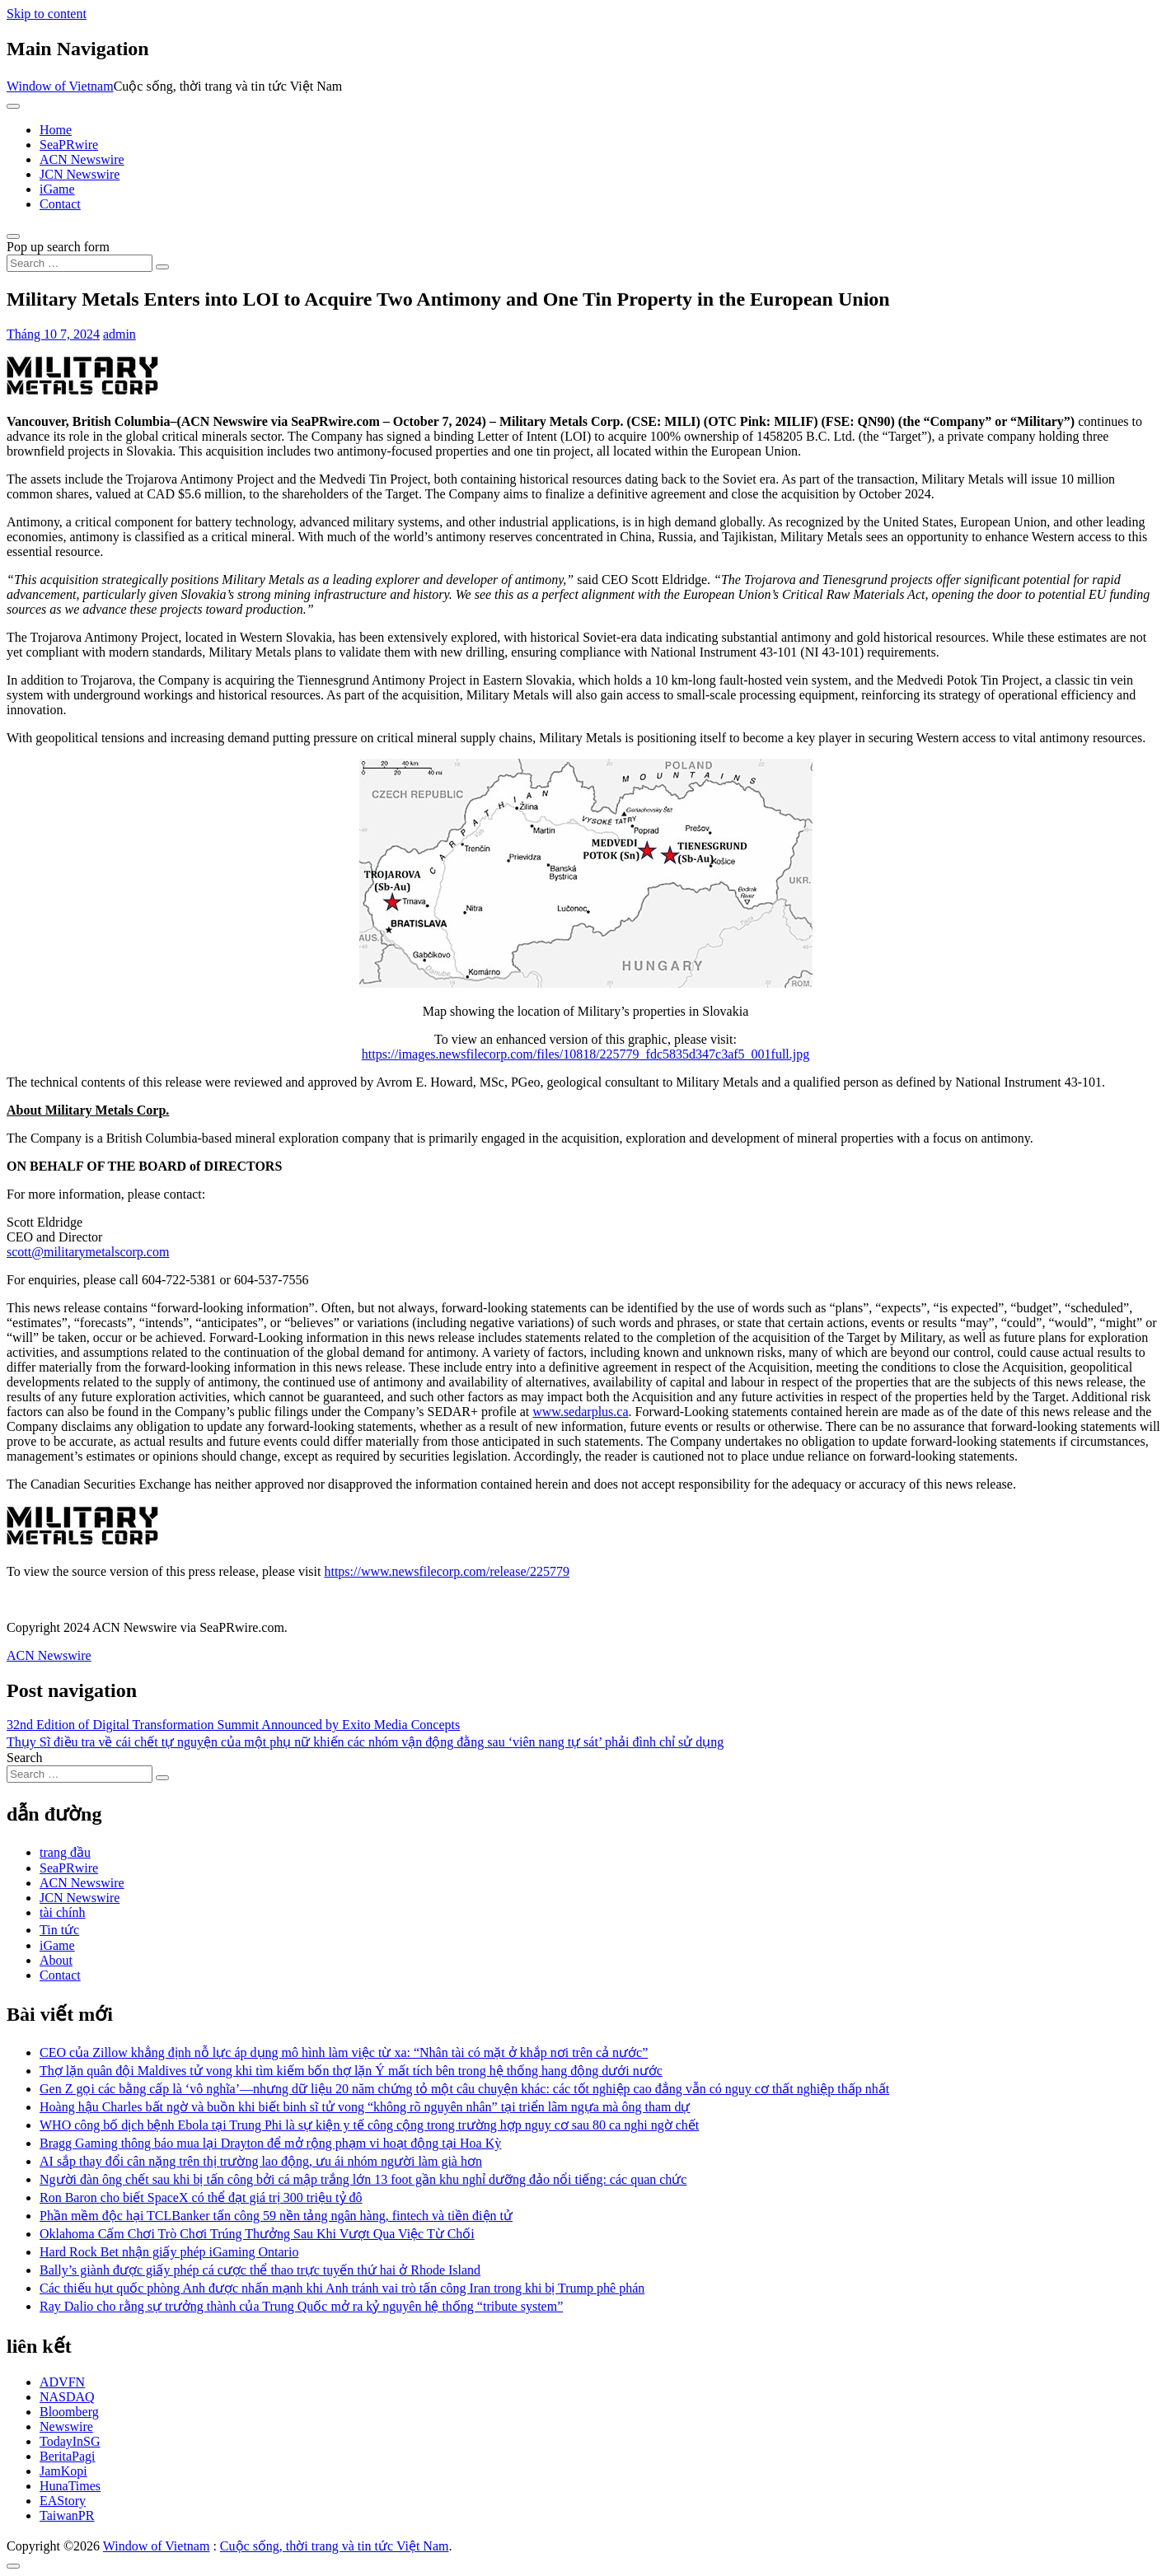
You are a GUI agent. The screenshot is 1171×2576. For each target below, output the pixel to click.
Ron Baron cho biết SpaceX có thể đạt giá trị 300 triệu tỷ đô (201, 2197)
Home (56, 130)
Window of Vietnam (60, 86)
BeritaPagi (68, 2456)
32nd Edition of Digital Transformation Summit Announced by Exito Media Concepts (233, 1725)
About (56, 1960)
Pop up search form (58, 247)
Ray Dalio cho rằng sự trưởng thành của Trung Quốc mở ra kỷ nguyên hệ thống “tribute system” (301, 2306)
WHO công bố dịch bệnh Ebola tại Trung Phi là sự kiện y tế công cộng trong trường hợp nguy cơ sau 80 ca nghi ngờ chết (369, 2125)
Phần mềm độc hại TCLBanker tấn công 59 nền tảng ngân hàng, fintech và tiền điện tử (276, 2216)
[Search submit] (162, 266)
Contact (60, 204)
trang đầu (65, 1852)
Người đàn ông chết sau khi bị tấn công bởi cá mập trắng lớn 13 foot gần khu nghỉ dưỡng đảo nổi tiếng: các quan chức (363, 2179)
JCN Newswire (79, 174)
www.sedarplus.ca (580, 1412)
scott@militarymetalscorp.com (88, 1252)
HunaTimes (70, 2486)
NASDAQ (67, 2397)
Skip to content (47, 14)
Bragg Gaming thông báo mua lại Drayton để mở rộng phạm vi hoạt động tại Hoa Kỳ (270, 2143)
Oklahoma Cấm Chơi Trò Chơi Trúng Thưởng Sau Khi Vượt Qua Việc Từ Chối (257, 2234)
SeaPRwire (69, 145)
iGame (57, 189)
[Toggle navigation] (13, 106)
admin (119, 334)
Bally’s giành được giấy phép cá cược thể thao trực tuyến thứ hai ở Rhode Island (260, 2270)
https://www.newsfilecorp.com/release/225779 (446, 1571)
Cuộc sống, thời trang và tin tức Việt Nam (334, 2546)
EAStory (63, 2501)
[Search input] (79, 263)
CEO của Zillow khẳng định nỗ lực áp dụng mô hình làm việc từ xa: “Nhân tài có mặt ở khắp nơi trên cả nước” (344, 2052)
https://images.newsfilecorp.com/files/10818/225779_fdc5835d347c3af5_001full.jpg (585, 1054)
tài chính (63, 1912)
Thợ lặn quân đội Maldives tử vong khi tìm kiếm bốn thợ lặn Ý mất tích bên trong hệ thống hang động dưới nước (351, 2071)
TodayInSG (70, 2441)
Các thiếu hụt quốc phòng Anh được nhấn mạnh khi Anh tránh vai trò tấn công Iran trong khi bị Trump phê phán (342, 2288)
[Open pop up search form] (13, 236)
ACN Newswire (82, 159)
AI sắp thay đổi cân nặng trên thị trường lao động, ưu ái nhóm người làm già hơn (261, 2161)
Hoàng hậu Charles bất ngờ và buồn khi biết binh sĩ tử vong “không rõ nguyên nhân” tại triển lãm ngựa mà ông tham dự (365, 2107)
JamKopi (63, 2471)
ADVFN (62, 2382)
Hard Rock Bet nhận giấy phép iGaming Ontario (169, 2252)
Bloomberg (69, 2412)
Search (25, 1758)
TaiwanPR (67, 2515)
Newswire (66, 2426)
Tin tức (59, 1930)
